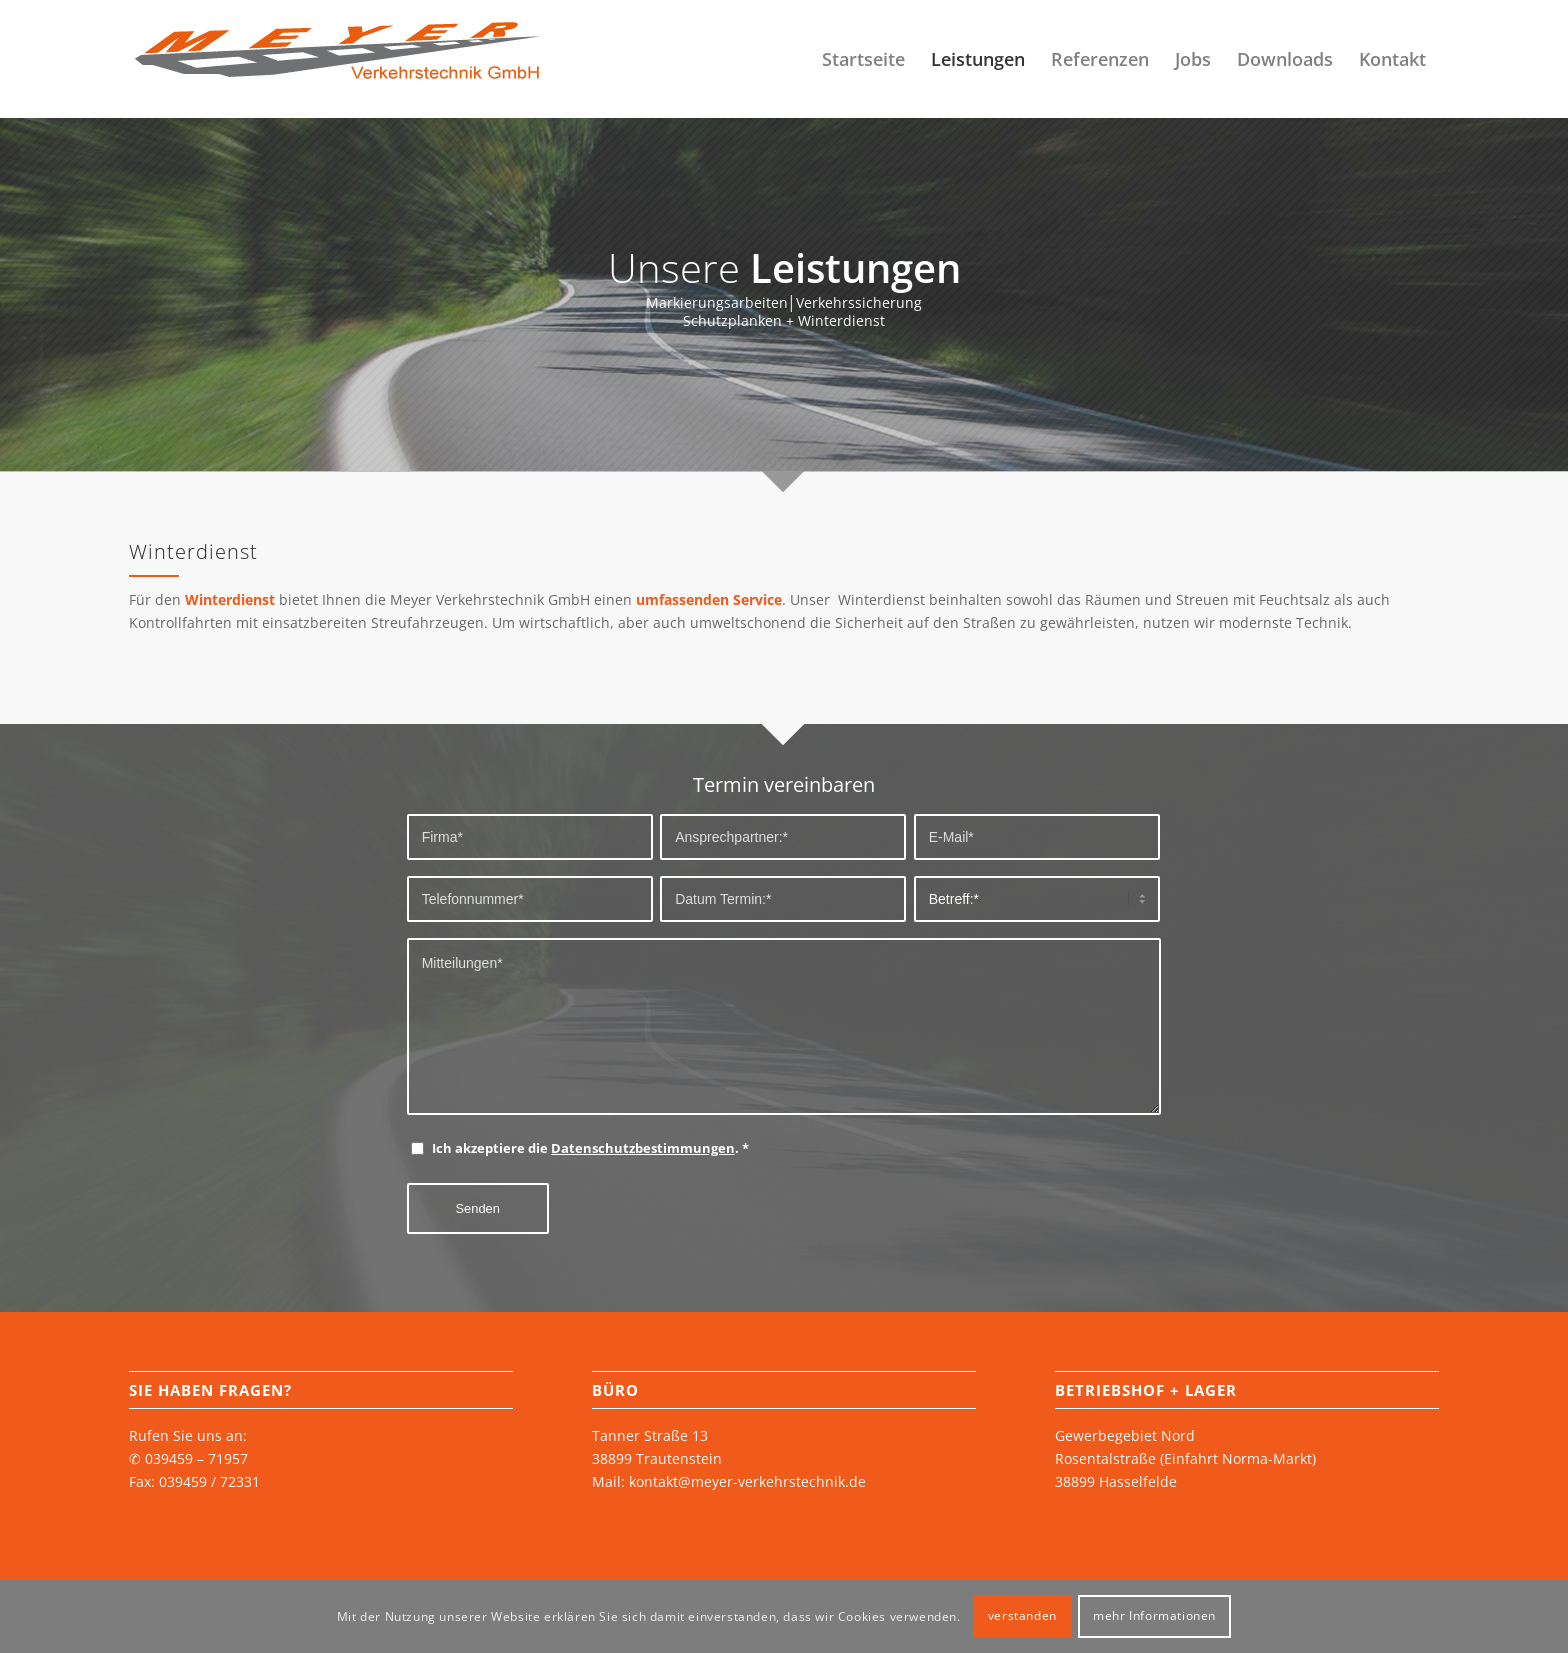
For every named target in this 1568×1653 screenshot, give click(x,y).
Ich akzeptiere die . (590, 1148)
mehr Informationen (1154, 1615)
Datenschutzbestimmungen (643, 1148)
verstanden (1022, 1615)
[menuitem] (863, 59)
